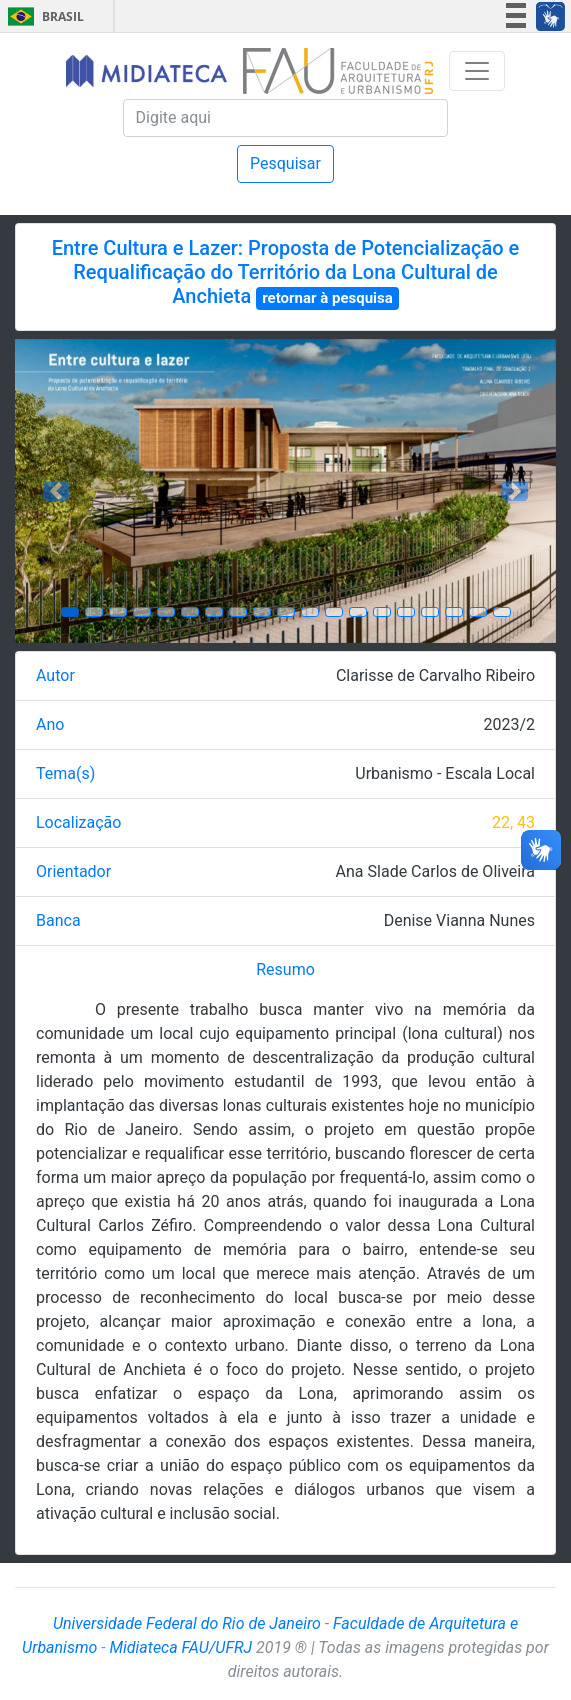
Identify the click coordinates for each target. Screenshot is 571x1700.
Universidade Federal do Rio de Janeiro (187, 1623)
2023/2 (509, 724)
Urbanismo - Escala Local (445, 773)
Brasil (42, 16)
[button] (55, 491)
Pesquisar (285, 163)
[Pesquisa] (286, 118)
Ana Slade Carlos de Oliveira (435, 871)
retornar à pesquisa (327, 298)
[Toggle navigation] (477, 71)
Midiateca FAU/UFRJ (181, 1647)
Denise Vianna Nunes (459, 920)
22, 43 (513, 822)
